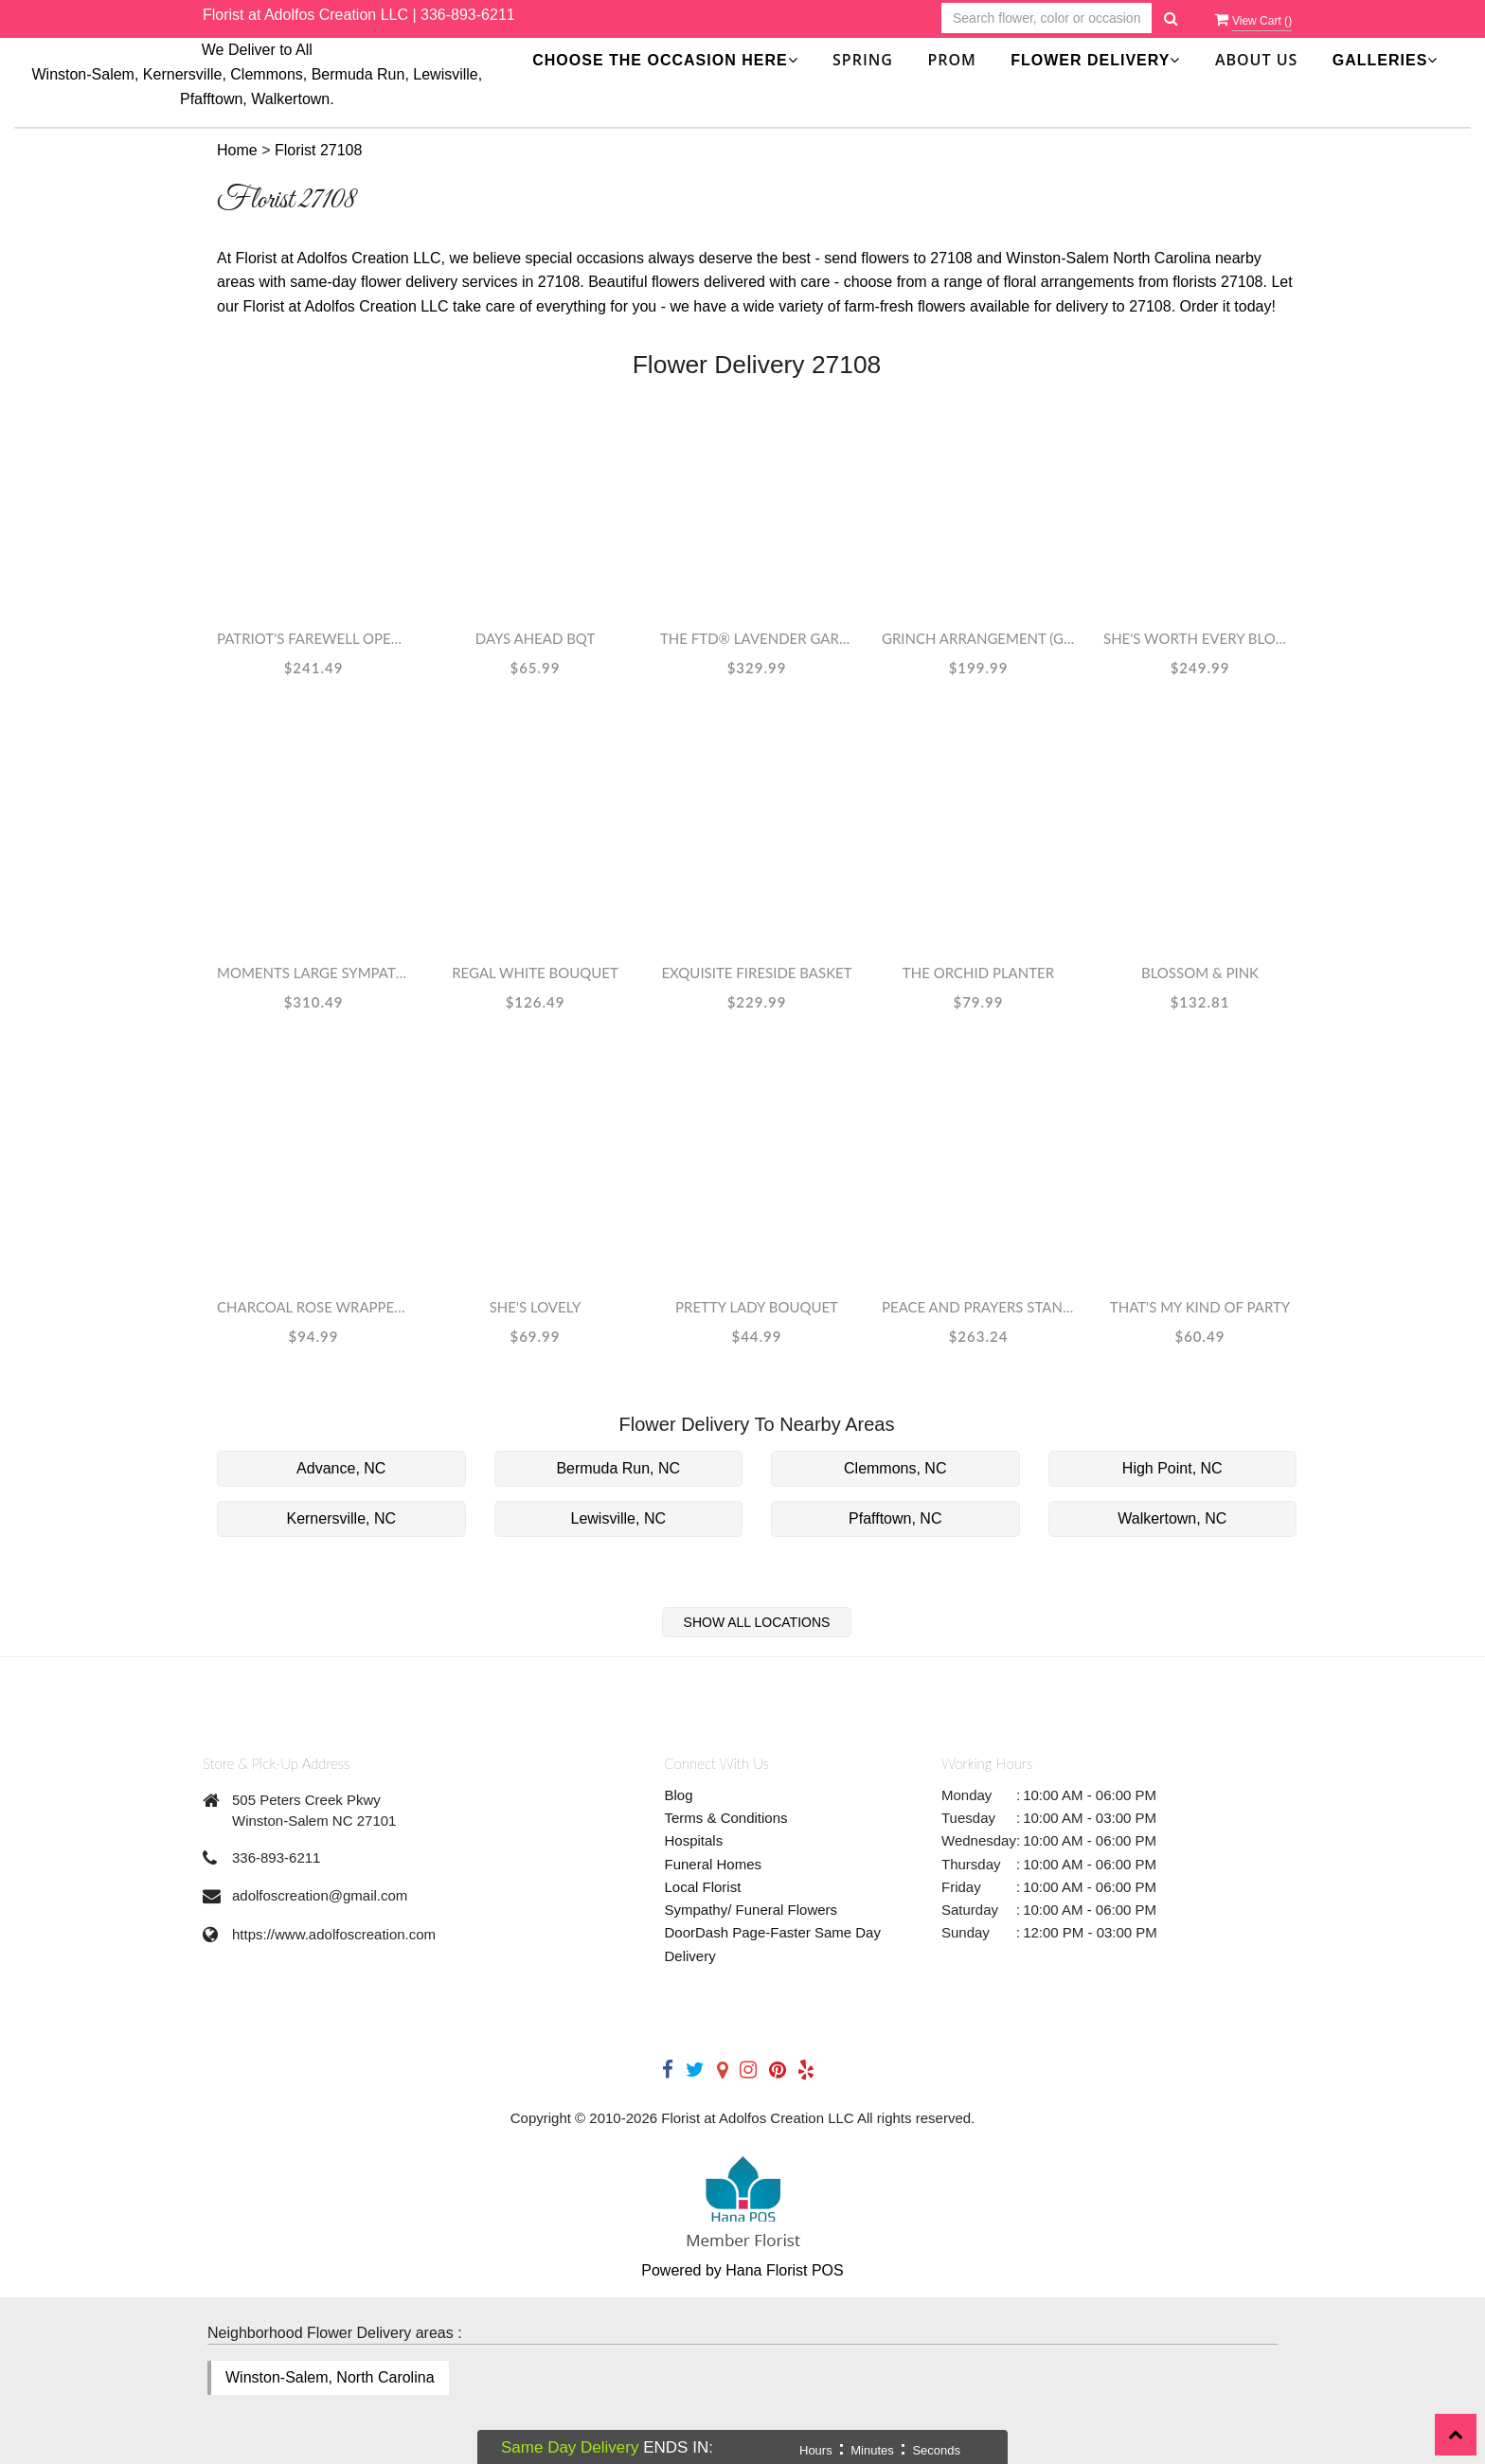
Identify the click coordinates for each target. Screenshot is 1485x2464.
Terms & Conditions (726, 1818)
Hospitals (694, 1840)
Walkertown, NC (1172, 1518)
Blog (679, 1795)
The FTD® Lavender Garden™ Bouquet (756, 638)
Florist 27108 (319, 150)
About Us (1256, 59)
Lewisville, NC (618, 1518)
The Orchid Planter (978, 972)
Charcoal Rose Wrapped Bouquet (313, 1306)
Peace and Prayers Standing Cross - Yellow (978, 1306)
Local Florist (703, 1887)
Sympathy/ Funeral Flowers (751, 1910)
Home (237, 150)
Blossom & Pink (1200, 972)
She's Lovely (535, 1306)
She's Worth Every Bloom (1200, 638)
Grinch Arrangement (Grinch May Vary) (978, 638)
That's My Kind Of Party (1200, 1306)
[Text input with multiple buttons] (1047, 18)
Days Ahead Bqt (535, 638)
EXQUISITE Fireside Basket (756, 972)
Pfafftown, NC (895, 1518)
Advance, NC (340, 1468)
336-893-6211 (467, 15)
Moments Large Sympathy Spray (313, 972)
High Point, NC (1172, 1468)
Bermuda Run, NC (618, 1468)
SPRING (862, 59)
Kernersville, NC (341, 1518)
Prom (951, 59)
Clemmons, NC (895, 1468)
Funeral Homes (713, 1864)
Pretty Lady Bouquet (756, 1306)
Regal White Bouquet (535, 972)
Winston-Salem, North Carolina (330, 2377)
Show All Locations (757, 1622)
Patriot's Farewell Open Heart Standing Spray (313, 638)
